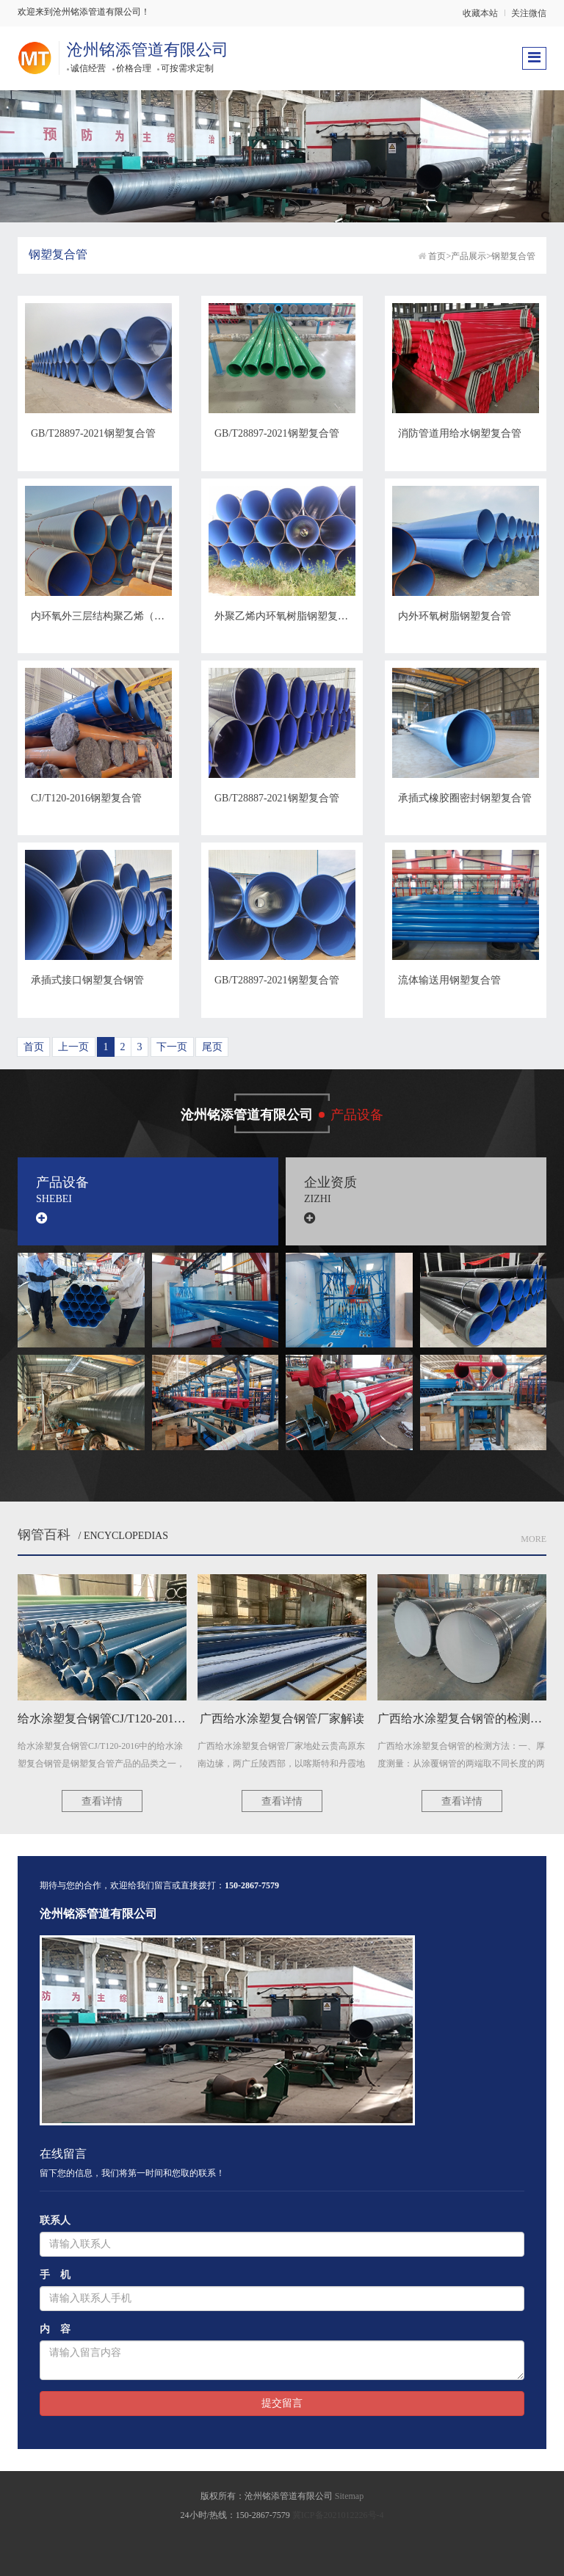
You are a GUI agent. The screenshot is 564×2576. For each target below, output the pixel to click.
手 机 (55, 2274)
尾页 (212, 1046)
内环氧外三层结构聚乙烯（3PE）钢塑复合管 (132, 616)
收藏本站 (480, 13)
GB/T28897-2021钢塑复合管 (93, 433)
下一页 (171, 1046)
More (533, 1539)
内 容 (55, 2329)
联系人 (55, 2220)
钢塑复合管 (513, 256)
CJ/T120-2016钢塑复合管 (86, 798)
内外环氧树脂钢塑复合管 (454, 616)
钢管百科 (44, 1534)
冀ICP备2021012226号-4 (338, 2515)
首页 (437, 256)
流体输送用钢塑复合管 (449, 980)
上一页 (73, 1046)
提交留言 (282, 2403)
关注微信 (528, 13)
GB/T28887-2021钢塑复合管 (276, 798)
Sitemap (349, 2496)
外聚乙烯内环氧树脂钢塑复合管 (286, 616)
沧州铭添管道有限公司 (147, 49)
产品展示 (468, 256)
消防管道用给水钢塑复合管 (459, 433)
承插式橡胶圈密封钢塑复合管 (465, 798)
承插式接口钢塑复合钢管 (87, 980)
